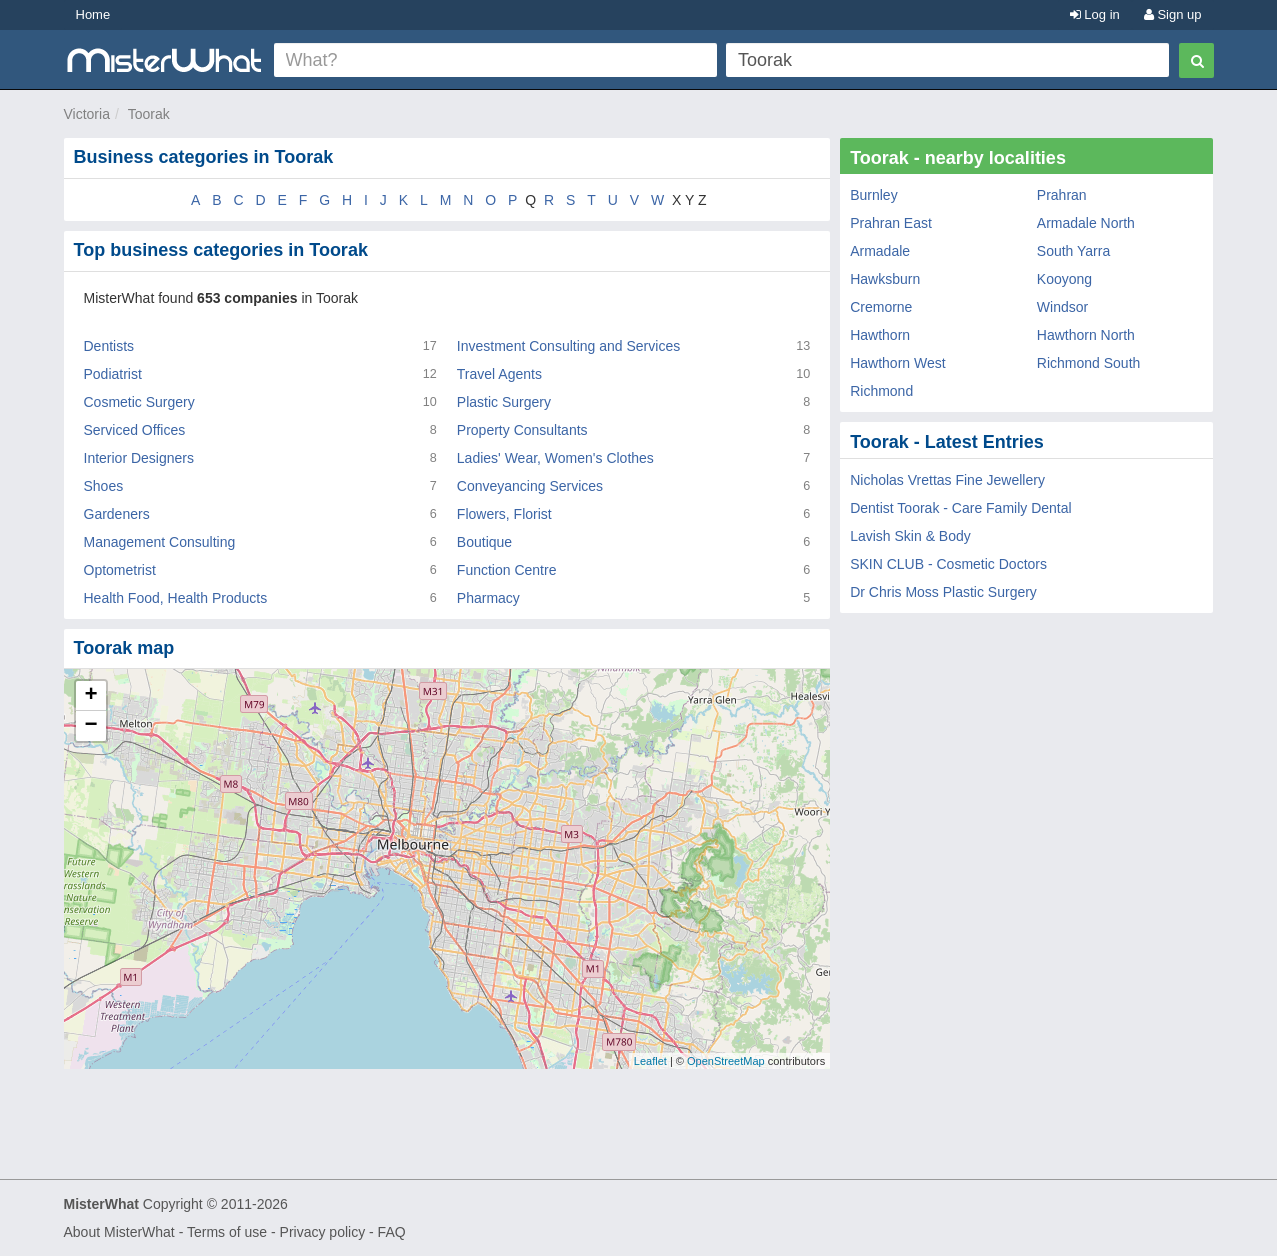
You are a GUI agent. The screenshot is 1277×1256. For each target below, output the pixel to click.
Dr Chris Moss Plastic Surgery (943, 592)
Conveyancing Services (530, 486)
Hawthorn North (1086, 335)
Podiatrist (113, 374)
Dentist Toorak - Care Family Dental (960, 508)
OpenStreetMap (726, 1061)
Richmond (881, 391)
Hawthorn (880, 335)
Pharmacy (488, 598)
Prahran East (891, 223)
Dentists (109, 346)
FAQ (392, 1232)
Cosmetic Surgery (139, 402)
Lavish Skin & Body (910, 536)
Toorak (149, 114)
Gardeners (117, 514)
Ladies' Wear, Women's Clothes (555, 458)
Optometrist (120, 570)
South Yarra (1073, 251)
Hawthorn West (897, 363)
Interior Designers (139, 458)
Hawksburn (885, 279)
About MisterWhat (119, 1232)
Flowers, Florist (504, 514)
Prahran (1062, 195)
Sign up (1173, 14)
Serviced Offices (135, 430)
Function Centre (507, 570)
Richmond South (1089, 363)
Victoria (87, 114)
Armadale (880, 251)
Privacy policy (323, 1232)
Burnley (873, 195)
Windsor (1062, 307)
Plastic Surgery (504, 402)
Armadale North (1086, 223)
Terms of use (227, 1232)
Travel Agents (499, 374)
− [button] (90, 726)
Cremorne (881, 307)
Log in (1095, 14)
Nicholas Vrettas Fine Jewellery (947, 480)
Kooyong (1064, 279)
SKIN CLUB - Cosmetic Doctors (948, 564)
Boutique (484, 542)
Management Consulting (160, 542)
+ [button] (90, 696)
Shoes (104, 486)
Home (93, 14)
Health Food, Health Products (176, 598)
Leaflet (650, 1061)
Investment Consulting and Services (568, 346)
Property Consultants (522, 430)
